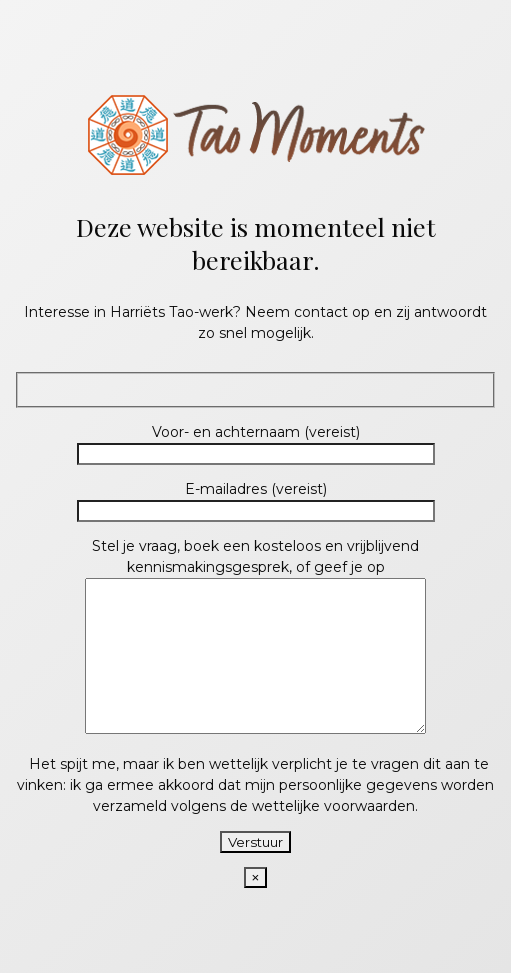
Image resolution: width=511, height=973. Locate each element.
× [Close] (256, 892)
